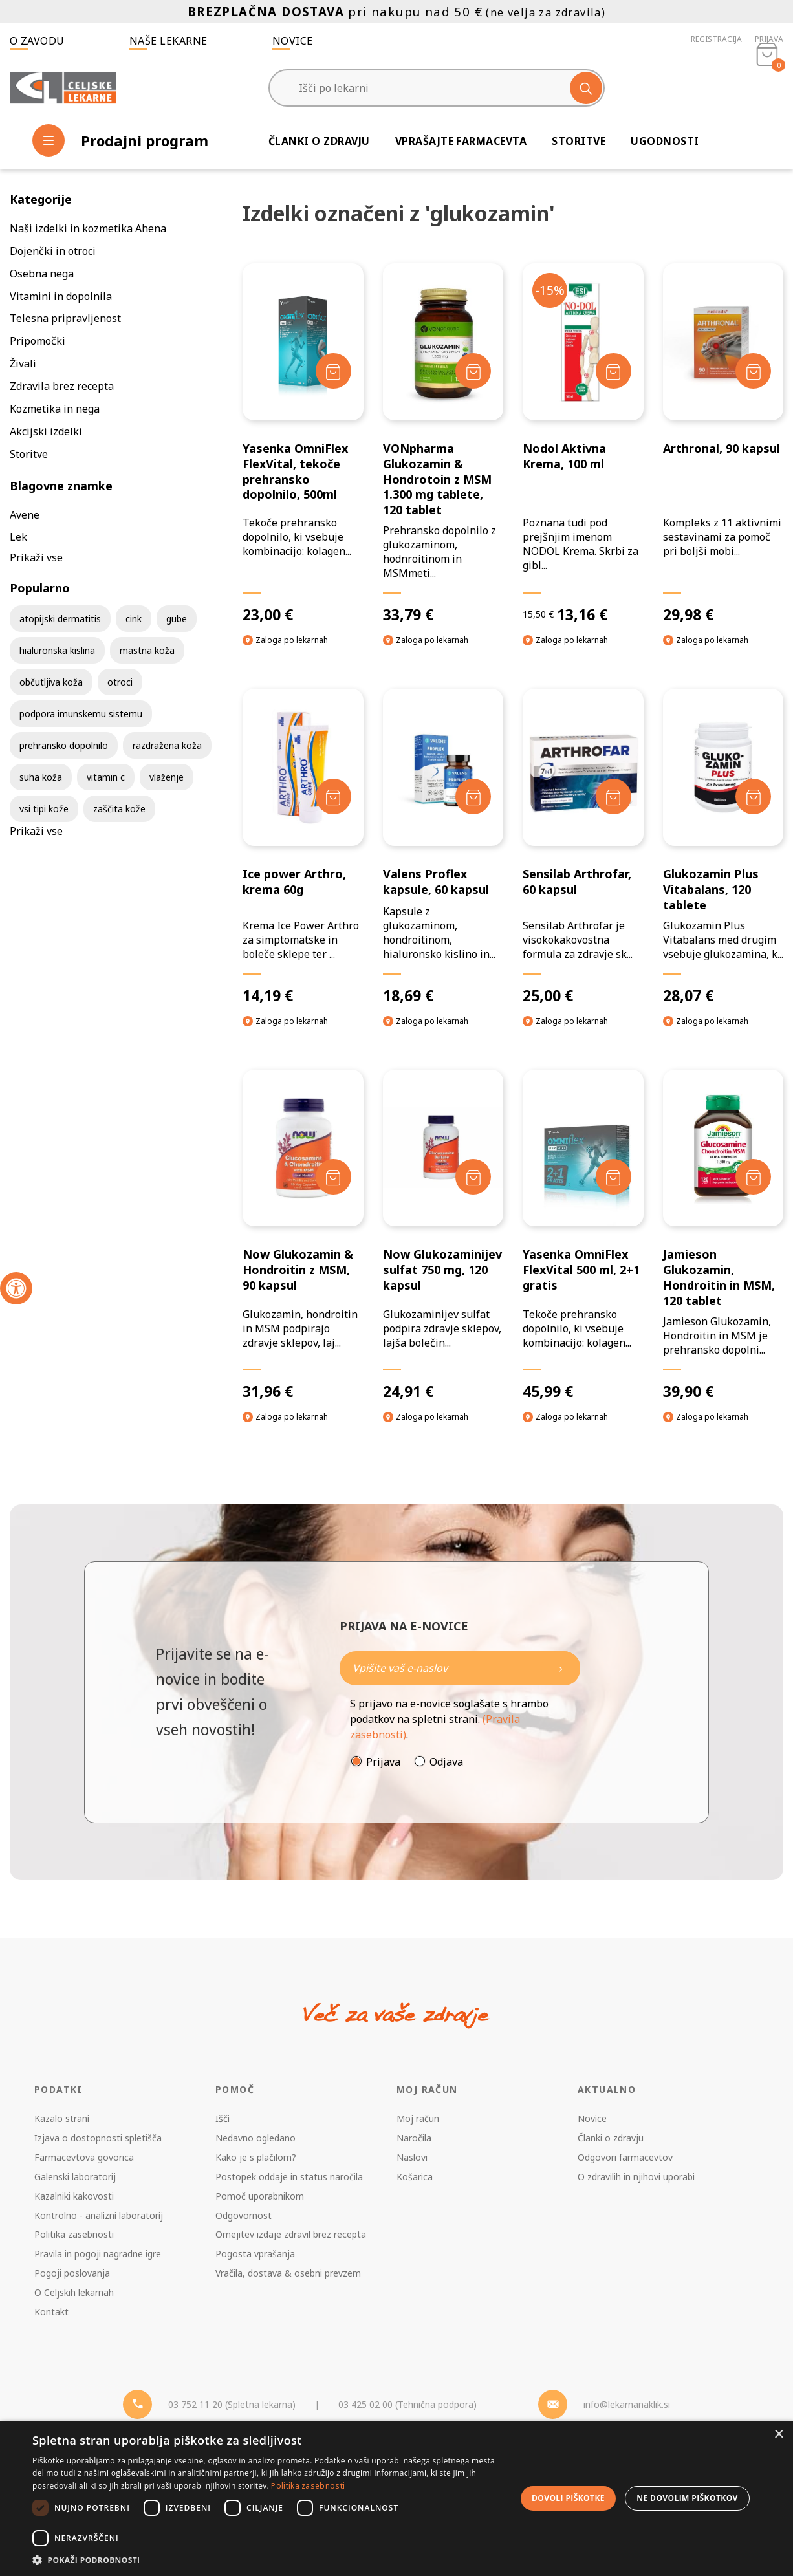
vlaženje (166, 777)
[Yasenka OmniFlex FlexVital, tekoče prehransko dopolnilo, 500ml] (303, 443)
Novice (292, 41)
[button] (266, 2559)
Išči (222, 2118)
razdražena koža (167, 745)
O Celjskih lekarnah (74, 2292)
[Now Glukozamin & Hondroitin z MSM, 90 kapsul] (303, 1235)
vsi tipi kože (44, 809)
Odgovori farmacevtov (625, 2157)
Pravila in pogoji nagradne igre (97, 2253)
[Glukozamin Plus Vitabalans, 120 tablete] (723, 846)
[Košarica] (767, 88)
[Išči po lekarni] (436, 88)
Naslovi (412, 2157)
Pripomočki (37, 341)
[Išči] (586, 88)
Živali (23, 363)
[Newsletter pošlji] (560, 1668)
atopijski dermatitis (60, 618)
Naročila (413, 2138)
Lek (18, 537)
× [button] (778, 2435)
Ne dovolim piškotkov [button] (686, 2498)
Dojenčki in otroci (53, 251)
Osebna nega (42, 273)
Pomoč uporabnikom (259, 2196)
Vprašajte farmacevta (461, 141)
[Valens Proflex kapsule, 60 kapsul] (443, 846)
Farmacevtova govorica (84, 2157)
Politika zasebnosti (74, 2234)
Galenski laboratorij (75, 2176)
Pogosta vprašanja (255, 2253)
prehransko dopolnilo (63, 745)
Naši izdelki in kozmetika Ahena (88, 228)
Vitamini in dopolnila (61, 296)
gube (176, 618)
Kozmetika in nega (55, 409)
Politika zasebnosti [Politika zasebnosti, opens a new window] (308, 2485)
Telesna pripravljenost (65, 318)
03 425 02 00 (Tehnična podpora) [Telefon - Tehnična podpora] (407, 2404)
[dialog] (396, 2498)
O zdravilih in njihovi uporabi (636, 2176)
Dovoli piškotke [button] (568, 2498)
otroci (120, 682)
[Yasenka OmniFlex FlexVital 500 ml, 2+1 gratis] (583, 1235)
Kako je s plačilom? (255, 2157)
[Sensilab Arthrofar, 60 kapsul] (583, 846)
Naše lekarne (168, 41)
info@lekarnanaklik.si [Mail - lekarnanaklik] (626, 2404)
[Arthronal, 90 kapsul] (723, 443)
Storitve (578, 141)
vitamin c (106, 777)
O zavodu (37, 41)
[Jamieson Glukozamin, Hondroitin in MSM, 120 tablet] (723, 1235)
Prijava (769, 39)
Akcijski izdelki (46, 431)
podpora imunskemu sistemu (80, 714)
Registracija (716, 39)
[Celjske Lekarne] (63, 88)
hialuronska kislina (57, 650)
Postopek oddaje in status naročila (289, 2176)
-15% (550, 290)
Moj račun (417, 2118)
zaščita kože (119, 809)
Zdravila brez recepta (62, 386)
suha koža (40, 777)
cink (133, 618)
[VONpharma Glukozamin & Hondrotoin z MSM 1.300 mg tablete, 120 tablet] (443, 443)
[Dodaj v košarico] (333, 371)
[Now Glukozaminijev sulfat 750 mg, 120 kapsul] (443, 1235)
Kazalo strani (61, 2118)
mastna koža (147, 650)
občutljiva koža (51, 682)
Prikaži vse (36, 557)
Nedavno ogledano (255, 2138)
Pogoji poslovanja (72, 2273)
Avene (24, 515)
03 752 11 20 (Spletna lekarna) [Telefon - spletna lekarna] (232, 2404)
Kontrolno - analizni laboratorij (98, 2215)
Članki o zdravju (319, 141)
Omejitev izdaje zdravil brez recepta (290, 2234)
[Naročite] (460, 1668)
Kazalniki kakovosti (74, 2196)
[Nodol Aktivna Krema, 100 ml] (583, 443)
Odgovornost (243, 2215)
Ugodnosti (665, 141)
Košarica (414, 2176)
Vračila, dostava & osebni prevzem (288, 2273)
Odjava (446, 1762)
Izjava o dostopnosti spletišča (98, 2138)
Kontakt (51, 2312)
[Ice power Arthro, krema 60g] (303, 846)
